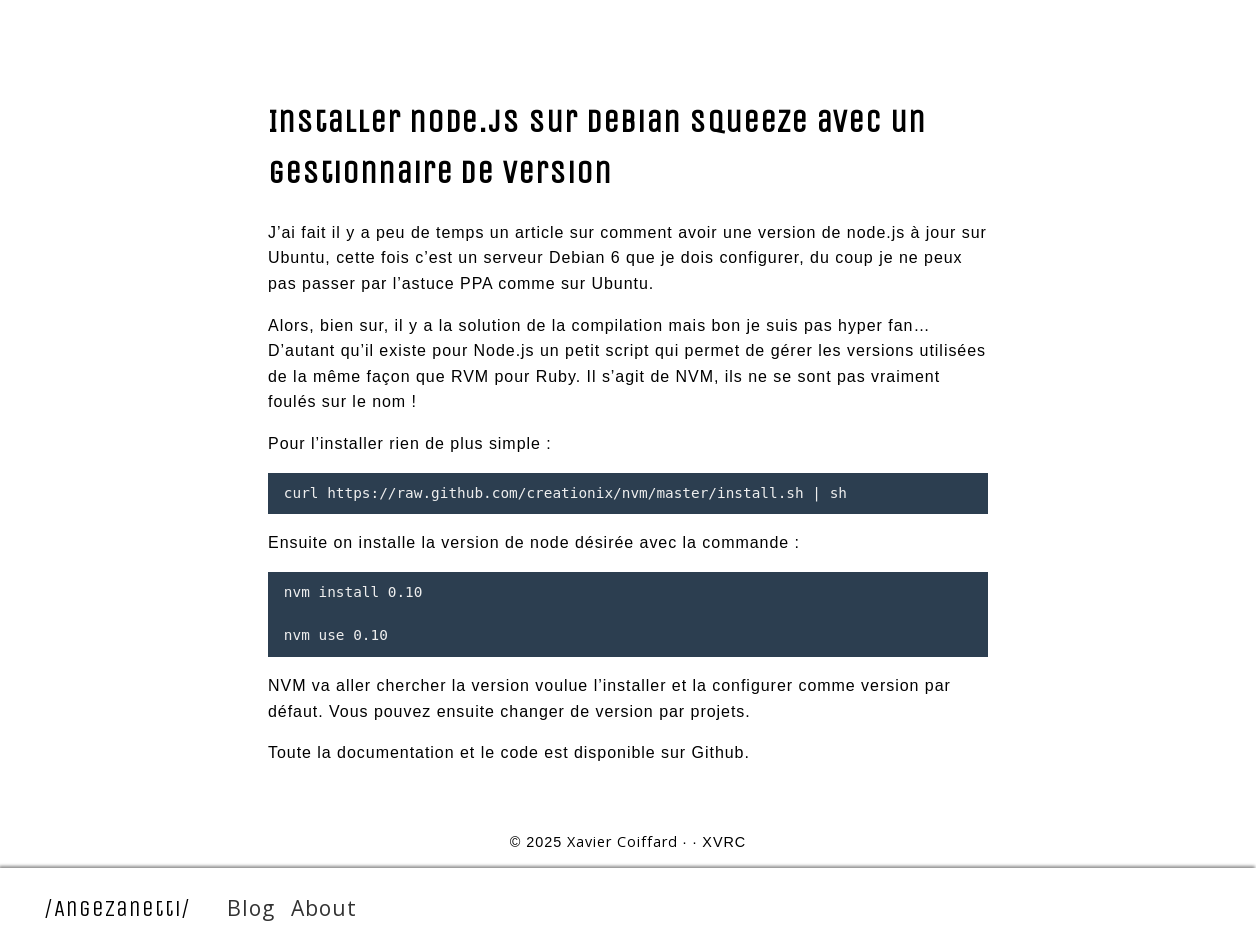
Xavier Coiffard (622, 841)
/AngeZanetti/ (117, 908)
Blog (251, 907)
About (324, 907)
